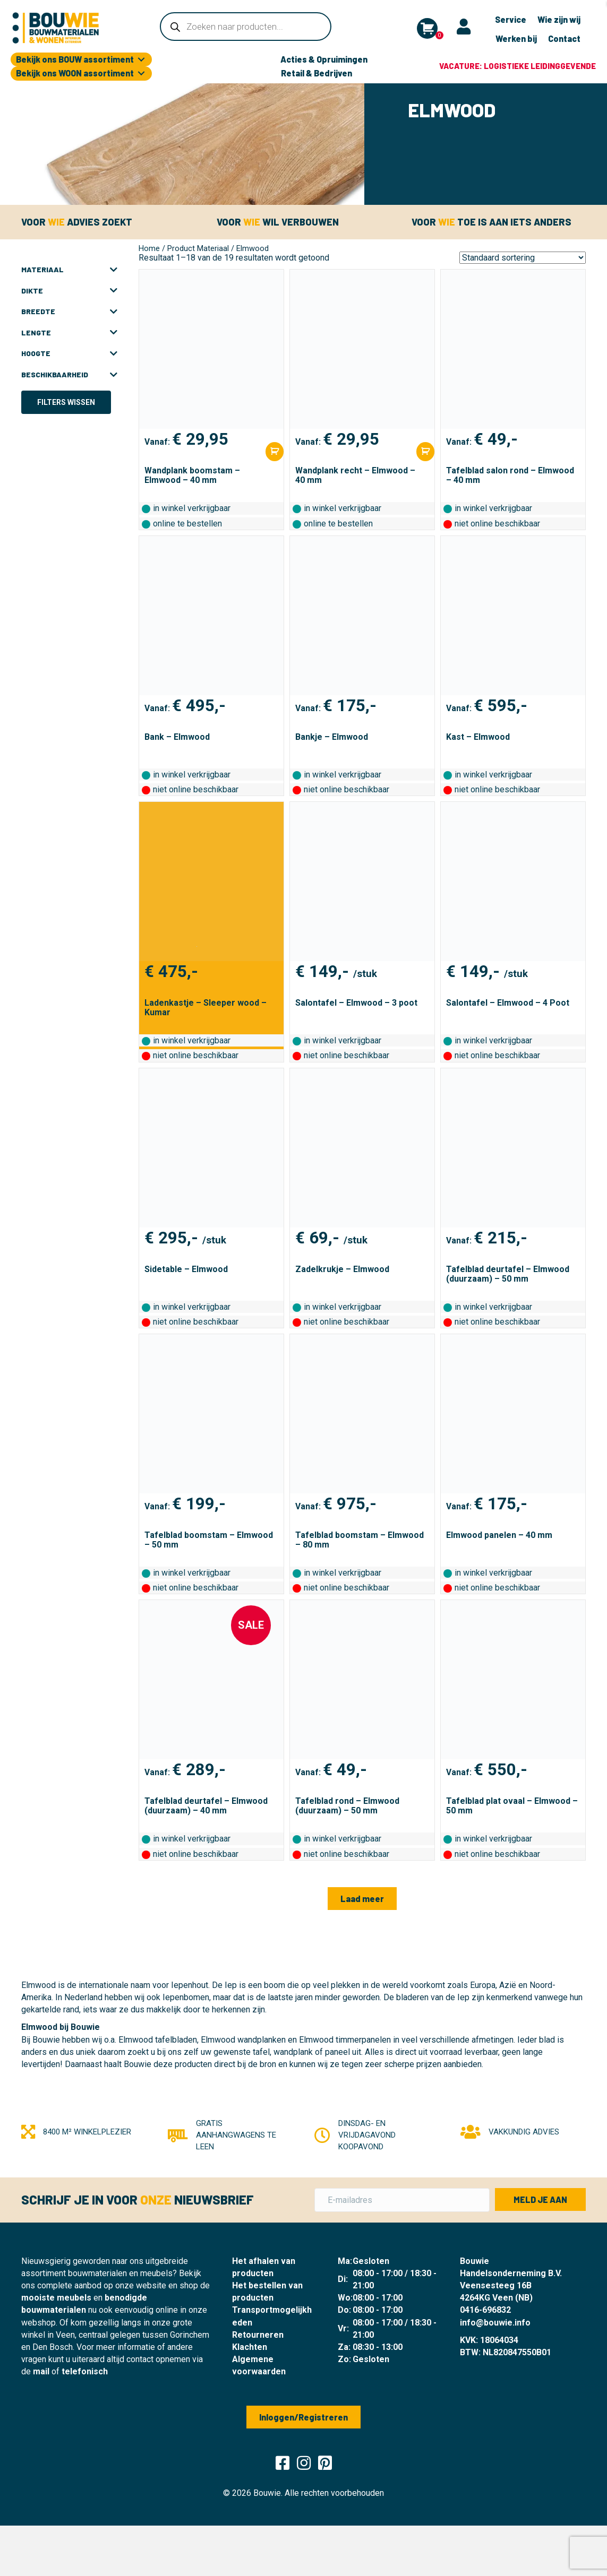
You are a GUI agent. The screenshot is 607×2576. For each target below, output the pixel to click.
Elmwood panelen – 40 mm (499, 1535)
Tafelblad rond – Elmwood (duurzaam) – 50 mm (347, 1806)
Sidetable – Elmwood (186, 1269)
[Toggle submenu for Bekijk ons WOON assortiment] (141, 73)
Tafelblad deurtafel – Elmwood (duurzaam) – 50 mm (507, 1274)
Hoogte (69, 353)
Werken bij (516, 38)
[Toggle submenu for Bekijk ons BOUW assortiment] (141, 60)
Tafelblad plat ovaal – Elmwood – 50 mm (512, 1806)
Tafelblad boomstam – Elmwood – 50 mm (208, 1540)
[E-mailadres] (402, 2200)
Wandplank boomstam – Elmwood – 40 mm (192, 475)
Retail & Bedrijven (316, 73)
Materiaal (69, 269)
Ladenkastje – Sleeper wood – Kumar (205, 1007)
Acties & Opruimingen (323, 59)
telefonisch (85, 2371)
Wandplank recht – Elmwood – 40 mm (355, 475)
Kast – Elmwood (478, 737)
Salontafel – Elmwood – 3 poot (356, 1003)
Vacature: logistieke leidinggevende (517, 66)
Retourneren (258, 2335)
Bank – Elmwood (177, 737)
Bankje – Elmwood (331, 737)
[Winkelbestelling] (522, 258)
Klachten (249, 2347)
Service (510, 19)
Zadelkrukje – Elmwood (342, 1269)
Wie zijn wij (558, 19)
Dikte (69, 291)
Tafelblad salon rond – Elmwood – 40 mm (510, 475)
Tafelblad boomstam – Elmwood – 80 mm (359, 1540)
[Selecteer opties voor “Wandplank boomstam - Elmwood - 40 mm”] (275, 451)
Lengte (69, 332)
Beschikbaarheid (69, 374)
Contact (564, 38)
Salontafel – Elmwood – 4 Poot (507, 1003)
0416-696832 (485, 2310)
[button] (362, 1898)
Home (149, 248)
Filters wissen (66, 402)
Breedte (69, 311)
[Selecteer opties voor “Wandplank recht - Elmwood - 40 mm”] (425, 451)
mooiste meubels (56, 2298)
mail (41, 2371)
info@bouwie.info (495, 2323)
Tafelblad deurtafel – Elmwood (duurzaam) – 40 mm (206, 1806)
